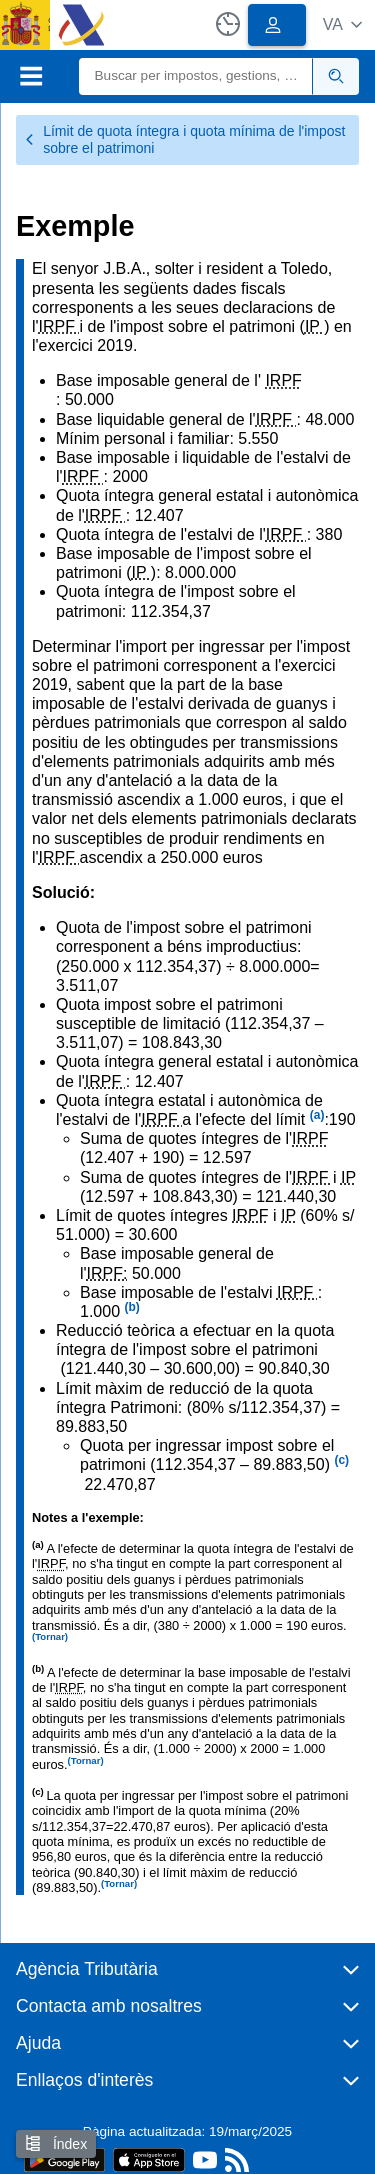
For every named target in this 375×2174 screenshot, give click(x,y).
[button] (342, 24)
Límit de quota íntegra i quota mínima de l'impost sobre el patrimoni (184, 139)
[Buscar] (196, 76)
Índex (56, 2143)
